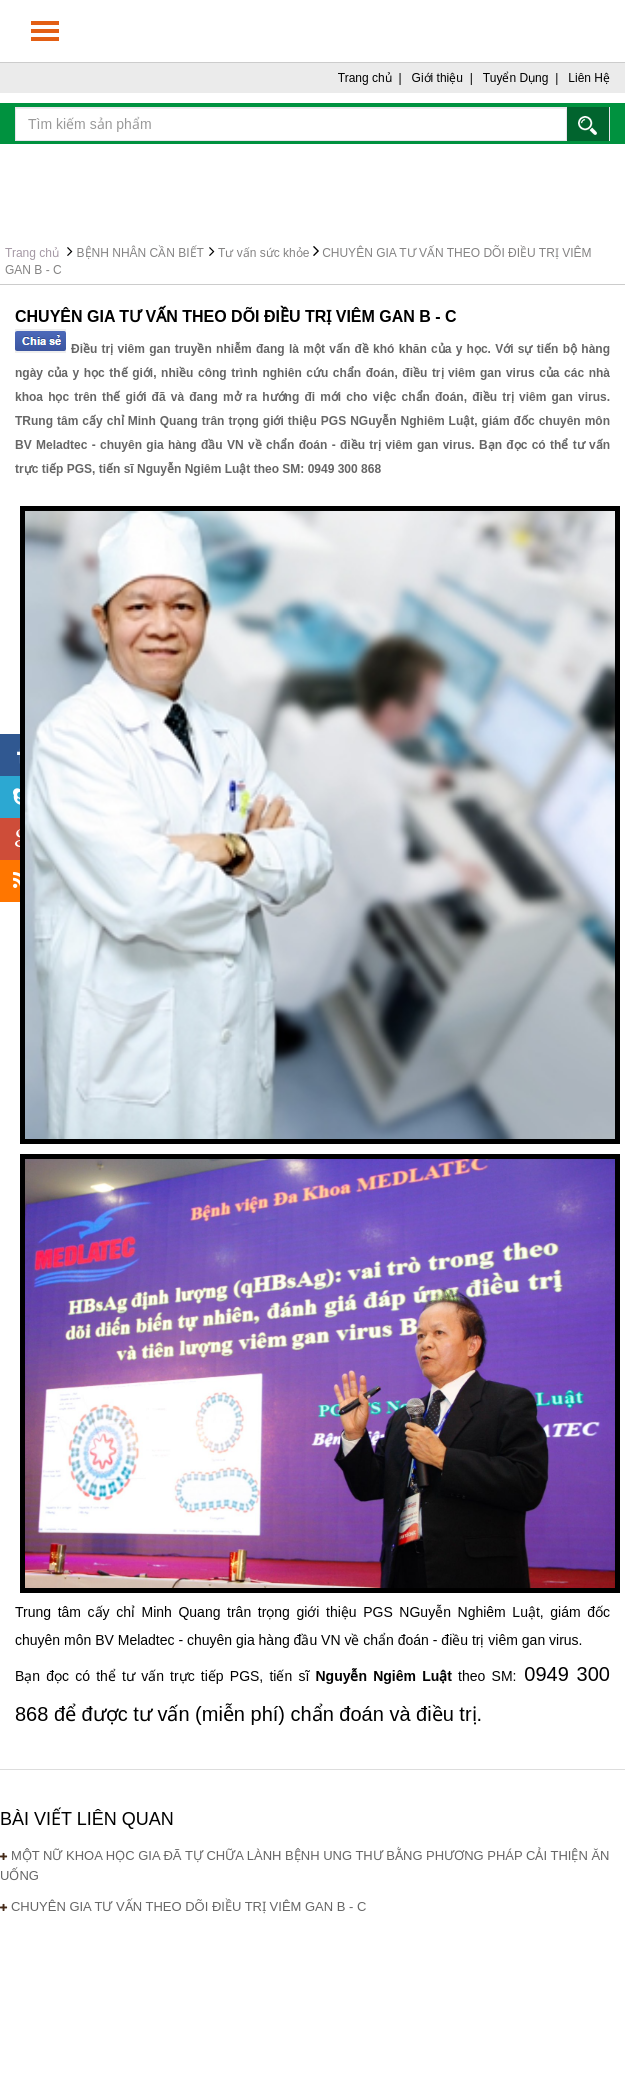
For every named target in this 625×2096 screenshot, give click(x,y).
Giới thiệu (437, 78)
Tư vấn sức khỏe (263, 253)
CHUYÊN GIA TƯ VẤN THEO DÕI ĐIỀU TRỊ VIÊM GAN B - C (189, 1906)
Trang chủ (365, 78)
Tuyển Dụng (516, 78)
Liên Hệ (589, 78)
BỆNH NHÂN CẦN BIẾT (140, 253)
